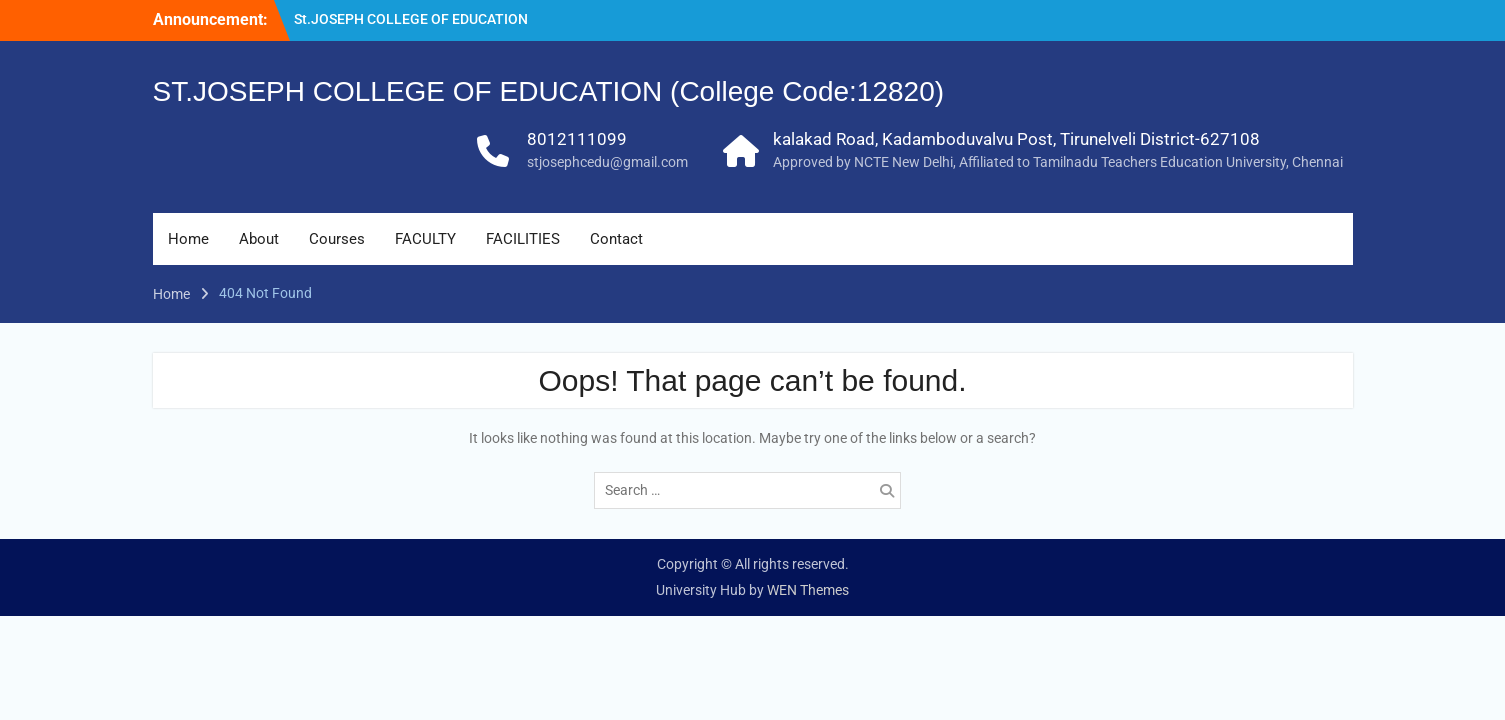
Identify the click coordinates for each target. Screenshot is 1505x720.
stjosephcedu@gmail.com (607, 162)
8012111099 (577, 139)
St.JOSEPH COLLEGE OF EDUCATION (411, 19)
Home (188, 239)
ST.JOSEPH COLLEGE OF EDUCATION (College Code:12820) (549, 91)
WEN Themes (808, 590)
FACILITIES (523, 239)
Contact (616, 239)
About (259, 239)
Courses (337, 239)
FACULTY (425, 239)
